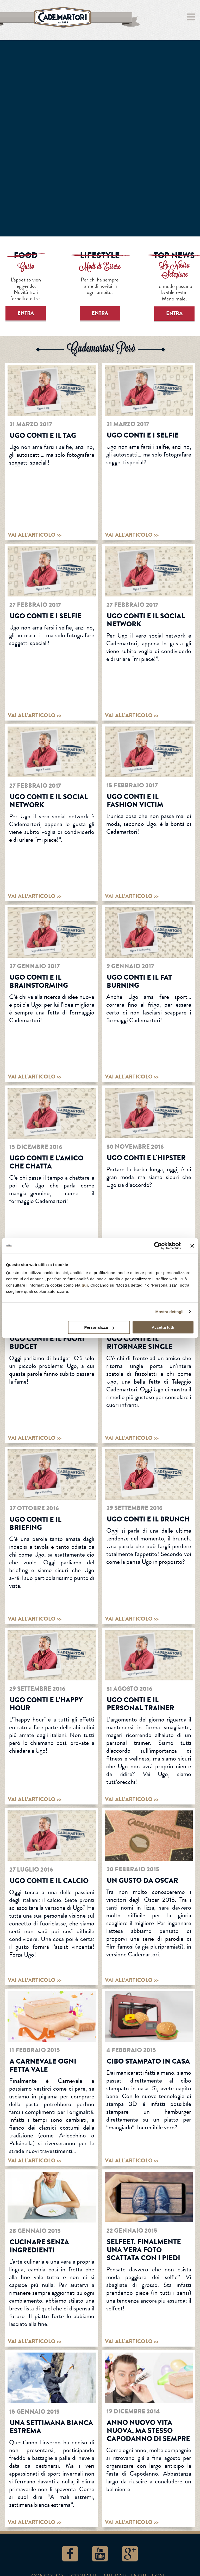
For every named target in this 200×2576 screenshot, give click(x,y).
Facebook (70, 2553)
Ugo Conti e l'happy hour (46, 1704)
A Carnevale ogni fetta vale (43, 2065)
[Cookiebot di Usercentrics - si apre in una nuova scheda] (158, 1246)
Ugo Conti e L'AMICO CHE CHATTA (46, 1162)
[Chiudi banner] (192, 1246)
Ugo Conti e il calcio (49, 1881)
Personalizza (99, 1327)
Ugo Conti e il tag (43, 435)
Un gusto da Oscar (142, 1880)
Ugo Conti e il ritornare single (140, 1343)
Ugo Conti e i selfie (143, 435)
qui (85, 1285)
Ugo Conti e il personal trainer (140, 1704)
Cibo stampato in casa (148, 2061)
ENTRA (25, 313)
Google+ (130, 2553)
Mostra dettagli (169, 1311)
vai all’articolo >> (34, 534)
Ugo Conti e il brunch (148, 1519)
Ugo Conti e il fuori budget (47, 1343)
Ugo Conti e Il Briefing (35, 1523)
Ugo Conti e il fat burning (139, 981)
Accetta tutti (163, 1327)
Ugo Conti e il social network (146, 620)
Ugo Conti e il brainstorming (39, 981)
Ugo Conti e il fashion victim (135, 801)
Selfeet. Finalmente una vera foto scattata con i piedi (144, 2250)
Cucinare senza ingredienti (39, 2246)
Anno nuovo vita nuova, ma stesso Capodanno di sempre (148, 2431)
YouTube (100, 2553)
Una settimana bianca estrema (51, 2427)
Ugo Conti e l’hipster (146, 1158)
